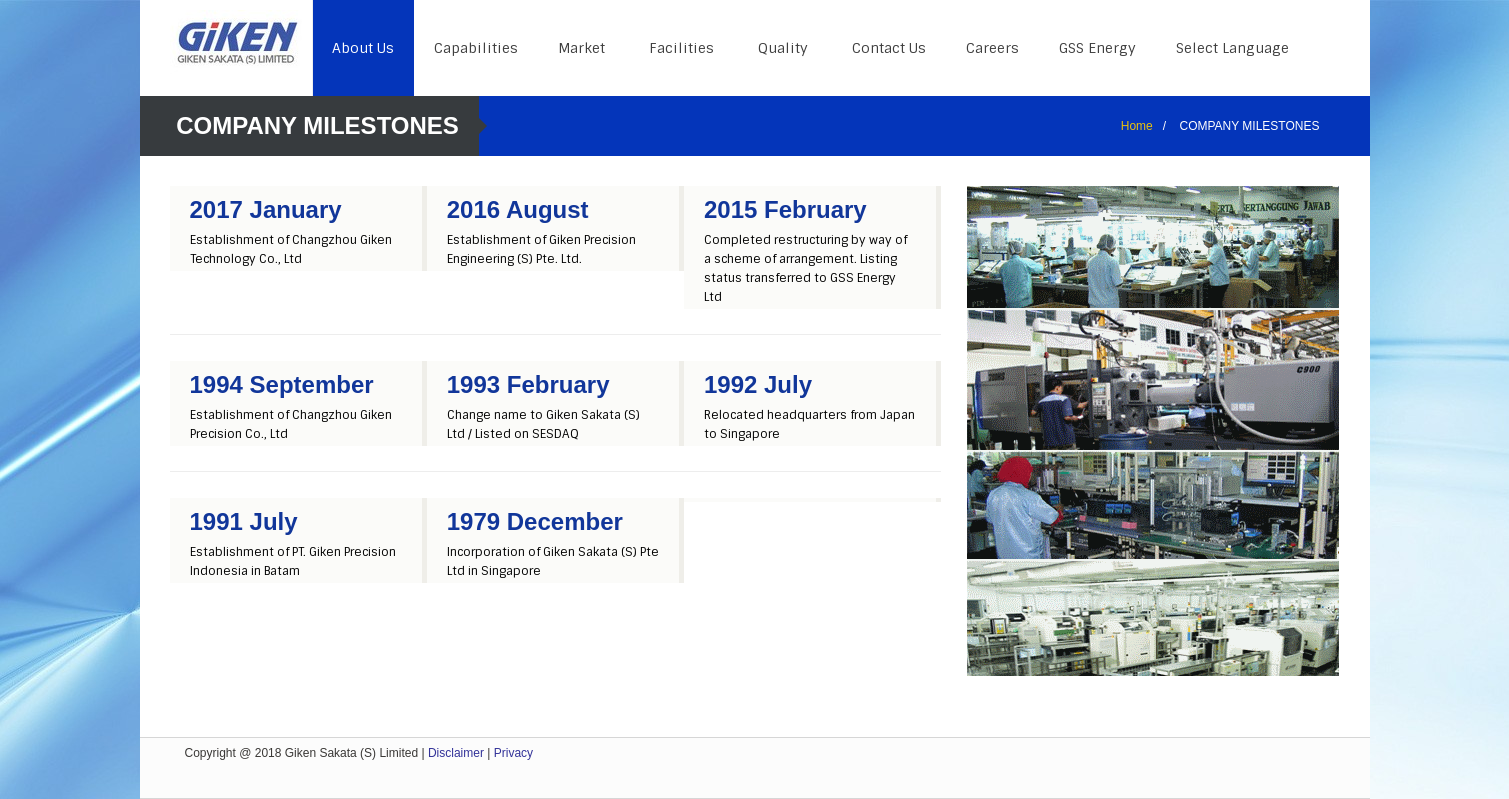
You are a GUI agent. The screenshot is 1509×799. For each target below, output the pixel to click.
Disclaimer (456, 753)
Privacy (513, 753)
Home (1137, 126)
